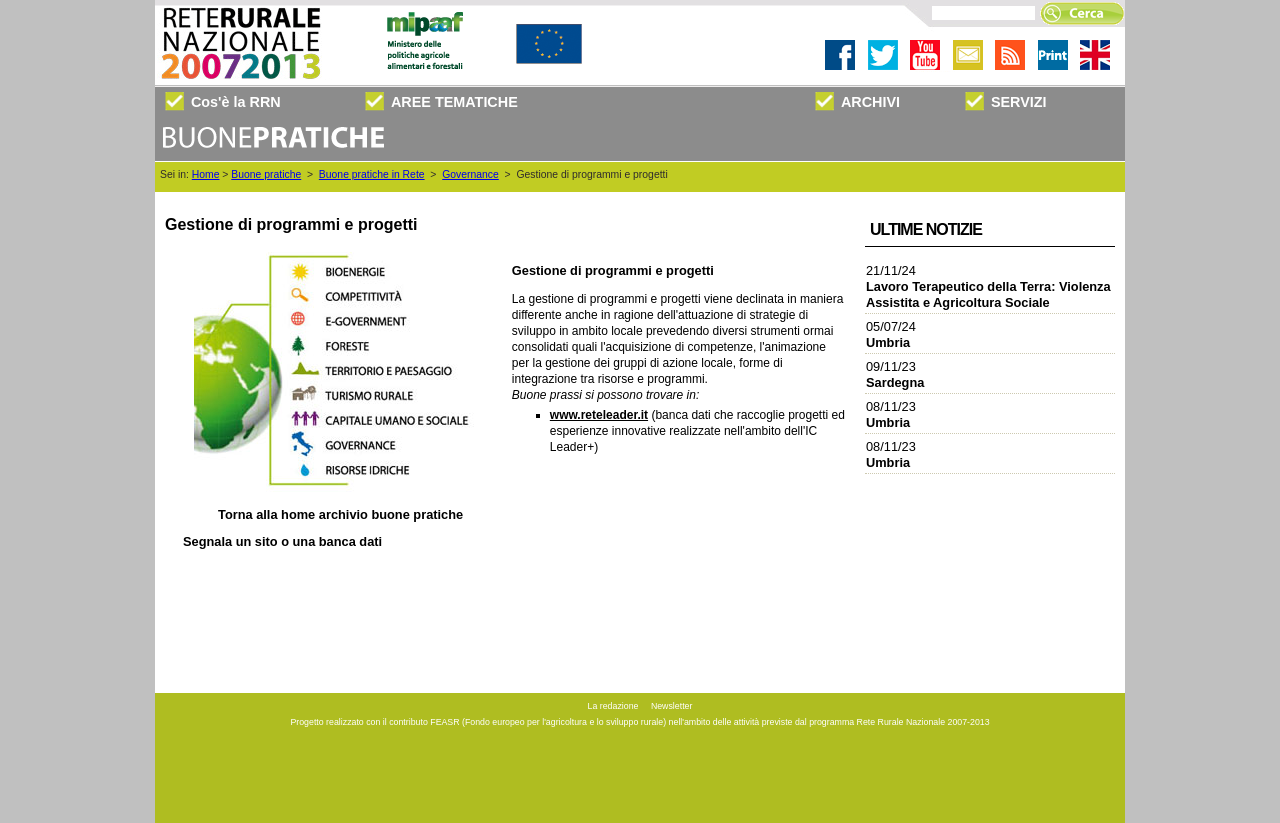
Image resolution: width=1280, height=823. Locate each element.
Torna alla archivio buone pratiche (340, 514)
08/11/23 (891, 414)
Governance (470, 174)
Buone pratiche (266, 174)
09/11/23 (895, 374)
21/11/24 (988, 286)
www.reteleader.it (599, 415)
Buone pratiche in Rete (372, 174)
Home (206, 174)
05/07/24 (891, 334)
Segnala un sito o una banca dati (282, 541)
